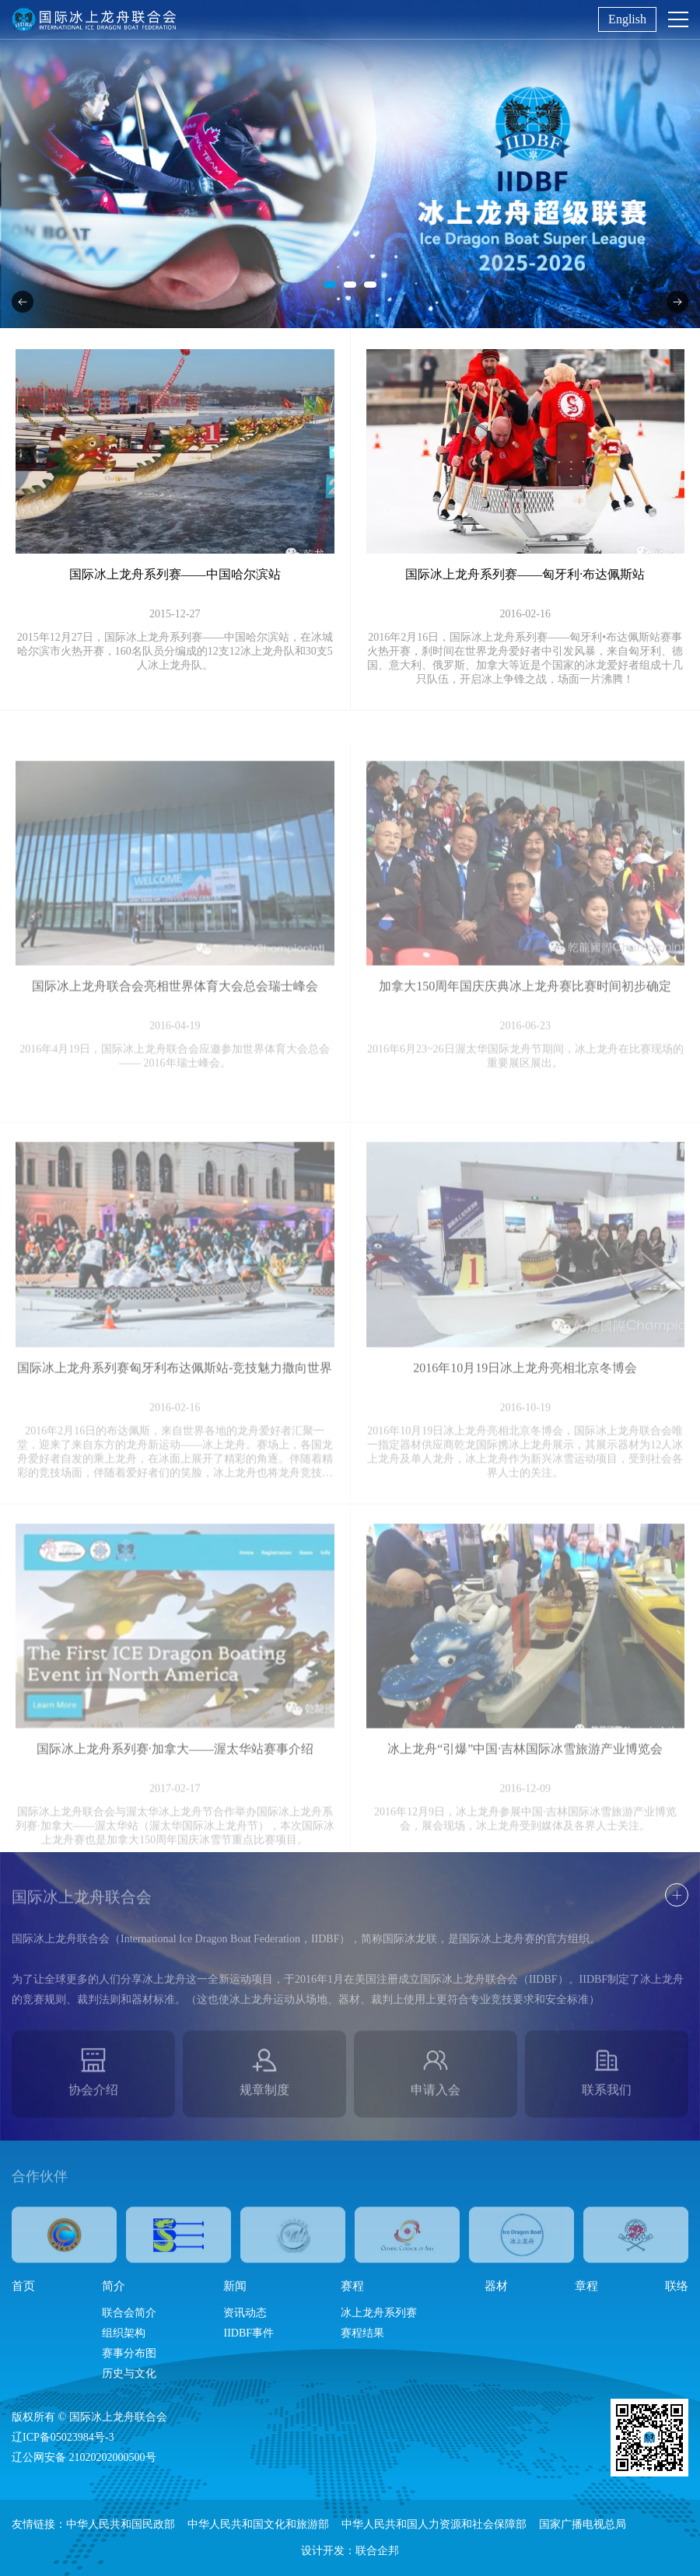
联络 (676, 2286)
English (627, 19)
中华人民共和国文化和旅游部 (258, 2524)
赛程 (352, 2286)
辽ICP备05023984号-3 (63, 2437)
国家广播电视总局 (582, 2524)
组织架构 (123, 2333)
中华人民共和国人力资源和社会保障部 (434, 2524)
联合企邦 (377, 2551)
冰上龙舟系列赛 (379, 2313)
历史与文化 (129, 2373)
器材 (496, 2286)
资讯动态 (245, 2313)
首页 (23, 2286)
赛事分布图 (129, 2353)
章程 (586, 2286)
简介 (113, 2286)
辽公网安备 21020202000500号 (84, 2457)
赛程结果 (362, 2333)
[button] (330, 284)
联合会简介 (129, 2313)
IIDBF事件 (248, 2333)
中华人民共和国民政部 (120, 2524)
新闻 (235, 2286)
